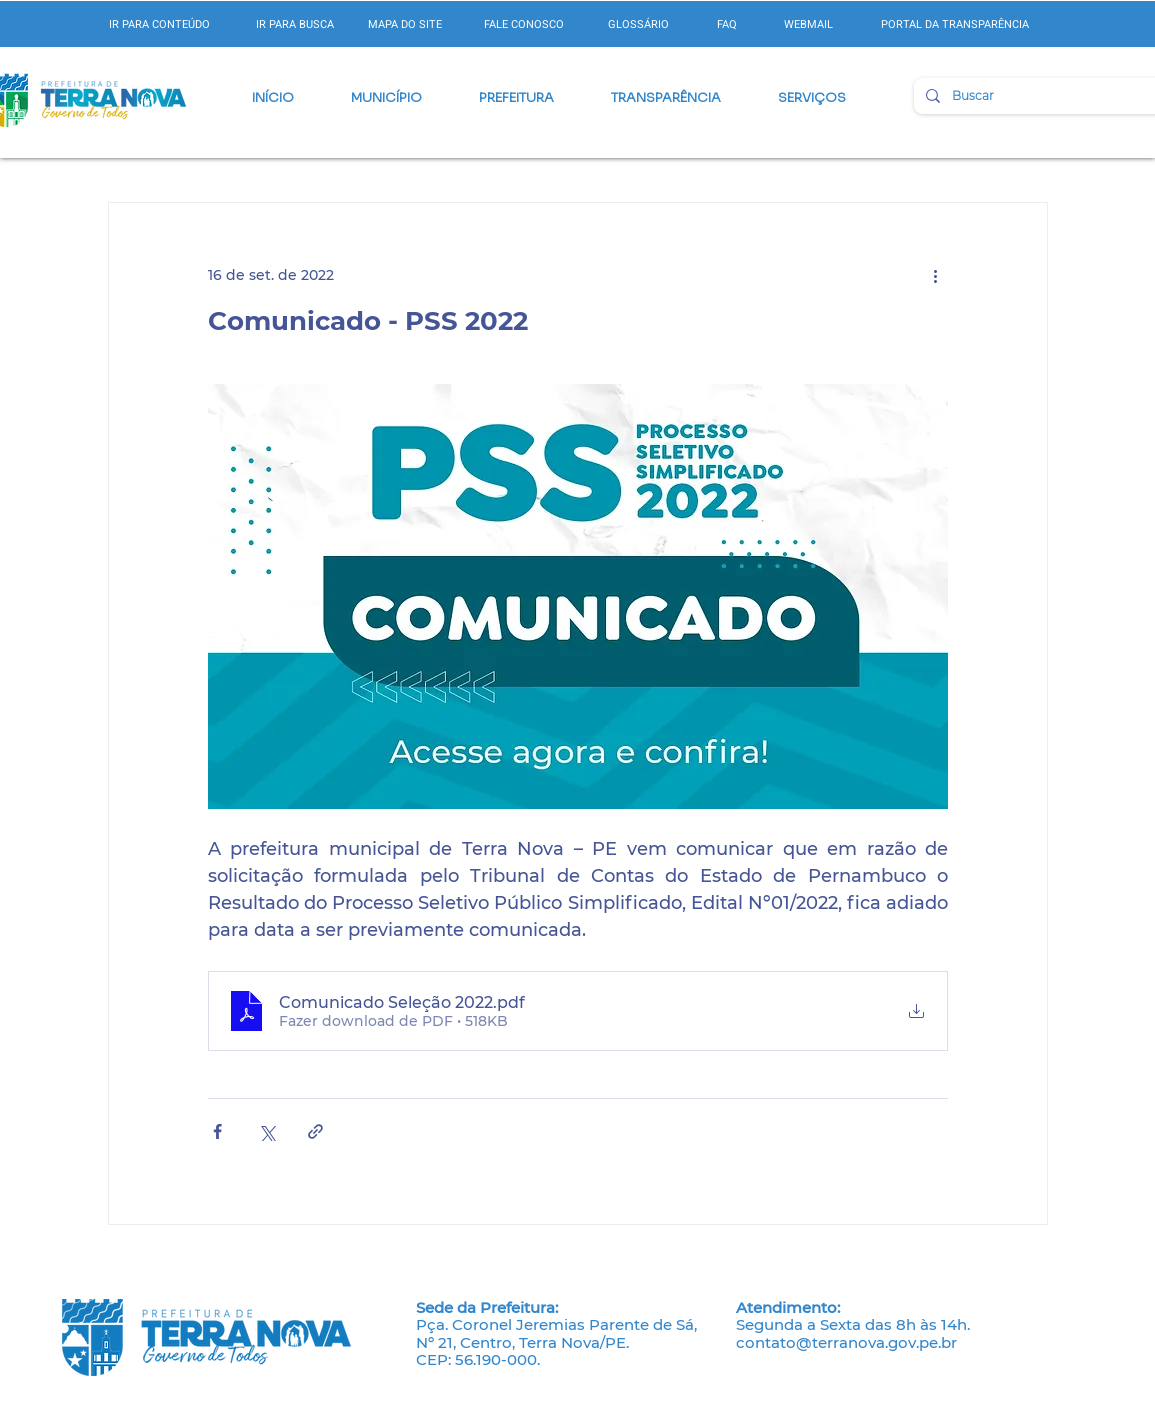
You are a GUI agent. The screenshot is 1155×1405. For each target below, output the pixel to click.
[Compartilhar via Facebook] (217, 1131)
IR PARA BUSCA (295, 24)
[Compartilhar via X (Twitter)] (266, 1131)
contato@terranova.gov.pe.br (846, 1342)
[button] (387, 98)
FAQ (727, 24)
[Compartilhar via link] (315, 1131)
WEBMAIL (808, 24)
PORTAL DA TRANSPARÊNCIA (955, 24)
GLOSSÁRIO (638, 24)
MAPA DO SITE (405, 24)
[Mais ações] (936, 275)
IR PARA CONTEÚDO (159, 24)
